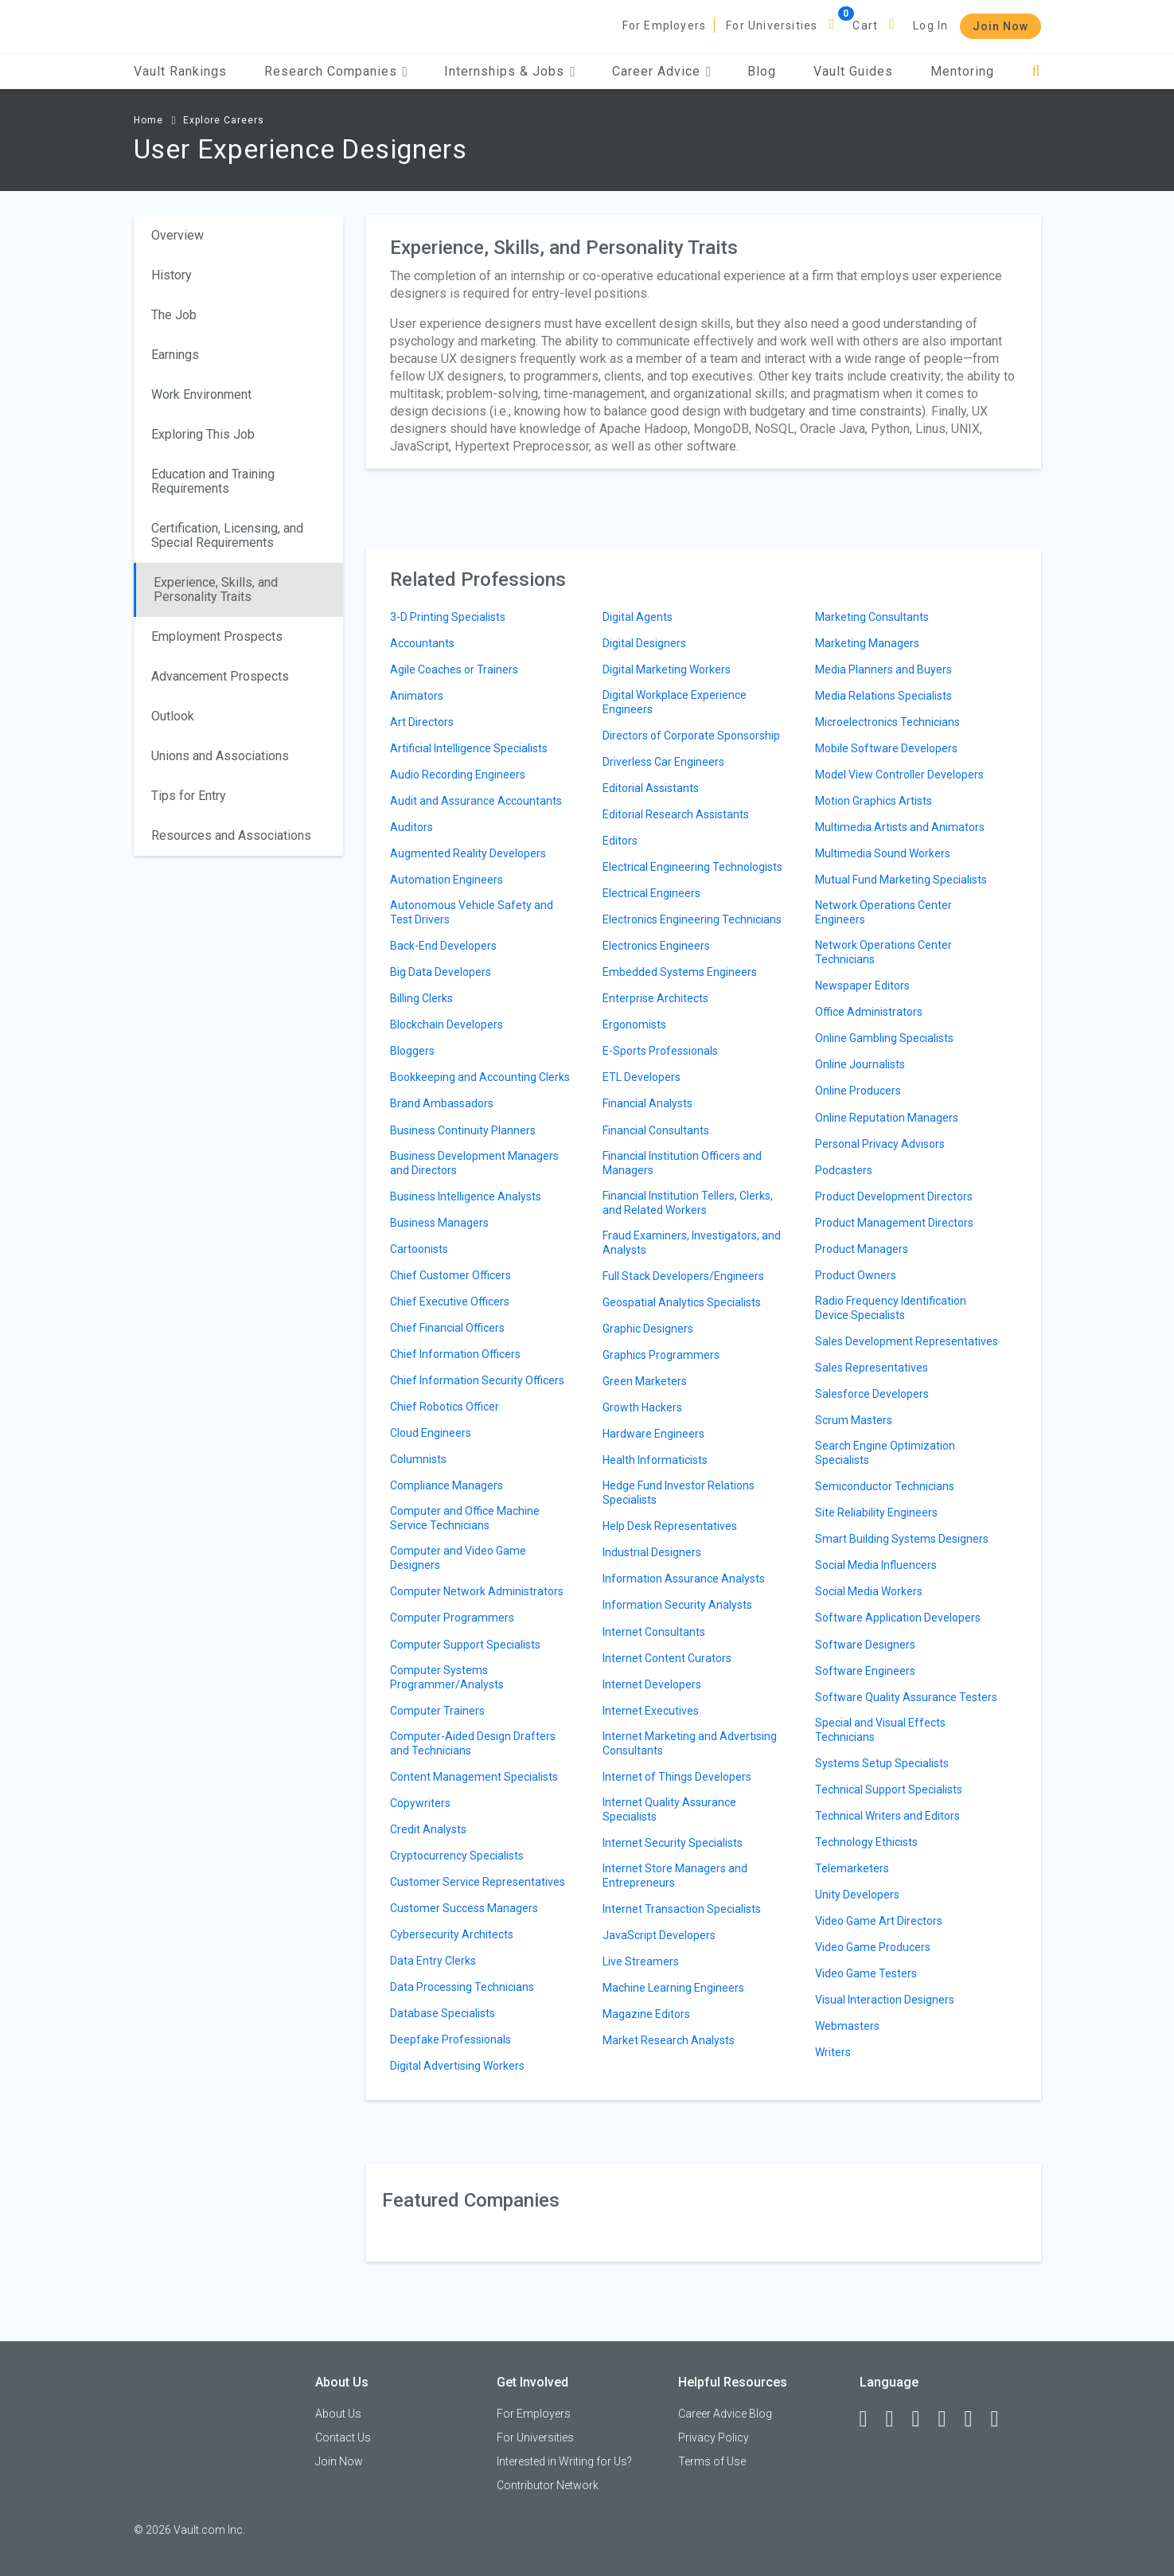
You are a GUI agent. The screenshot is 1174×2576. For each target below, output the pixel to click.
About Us (338, 2413)
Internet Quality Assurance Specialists (669, 1809)
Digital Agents (638, 617)
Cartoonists (419, 1249)
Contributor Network (548, 2485)
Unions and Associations (220, 755)
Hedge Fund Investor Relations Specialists (679, 1492)
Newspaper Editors (862, 985)
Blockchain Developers (446, 1024)
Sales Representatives (871, 1367)
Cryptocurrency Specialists (457, 1855)
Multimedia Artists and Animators (900, 827)
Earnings (175, 354)
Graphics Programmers (661, 1354)
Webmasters (847, 2026)
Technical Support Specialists (888, 1789)
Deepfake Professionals (450, 2039)
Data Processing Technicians (462, 1987)
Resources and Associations (231, 835)
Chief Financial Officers (447, 1327)
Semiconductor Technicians (884, 1486)
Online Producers (858, 1090)
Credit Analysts (428, 1829)
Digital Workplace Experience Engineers (675, 702)
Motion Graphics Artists (873, 800)
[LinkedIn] (897, 2419)
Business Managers (439, 1222)
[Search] (1036, 71)
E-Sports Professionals (660, 1050)
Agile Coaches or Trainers (454, 669)
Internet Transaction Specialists (682, 1909)
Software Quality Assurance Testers (906, 1697)
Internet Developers (652, 1684)
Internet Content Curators (667, 1658)
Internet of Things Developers (677, 1776)
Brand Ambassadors (441, 1103)
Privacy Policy (713, 2437)
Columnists (418, 1459)
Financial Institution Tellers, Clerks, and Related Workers (688, 1202)
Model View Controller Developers (899, 774)
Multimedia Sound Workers (882, 853)
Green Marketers (645, 1381)
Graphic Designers (648, 1328)
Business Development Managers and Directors (474, 1163)
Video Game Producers (872, 1947)
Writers (833, 2052)
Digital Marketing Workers (667, 669)
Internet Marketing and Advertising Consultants (690, 1743)
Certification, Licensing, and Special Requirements (227, 535)
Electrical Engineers (651, 893)
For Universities (771, 25)
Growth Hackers (642, 1407)
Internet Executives (651, 1710)
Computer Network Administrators (477, 1591)
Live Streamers (641, 1961)
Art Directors (422, 722)
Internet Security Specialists (673, 1842)
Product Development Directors (894, 1196)
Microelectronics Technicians (887, 722)
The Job (174, 314)
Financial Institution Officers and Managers (682, 1163)
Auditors (411, 827)
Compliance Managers (446, 1485)
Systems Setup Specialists (882, 1763)
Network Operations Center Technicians (883, 952)
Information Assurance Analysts (684, 1578)
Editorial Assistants (651, 788)
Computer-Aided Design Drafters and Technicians (473, 1743)
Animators (416, 695)
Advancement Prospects (220, 676)
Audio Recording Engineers (457, 774)
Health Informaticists (655, 1460)
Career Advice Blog (725, 2413)
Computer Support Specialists (465, 1644)
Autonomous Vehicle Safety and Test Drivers (471, 912)
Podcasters (843, 1170)
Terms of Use (712, 2461)
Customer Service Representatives (477, 1881)
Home (148, 120)
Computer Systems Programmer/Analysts (447, 1677)
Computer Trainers (437, 1710)
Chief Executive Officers (449, 1301)
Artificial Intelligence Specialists (469, 748)
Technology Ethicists (866, 1842)
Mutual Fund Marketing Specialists (901, 879)
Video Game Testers (866, 1973)
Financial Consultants (656, 1130)
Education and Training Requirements (213, 481)
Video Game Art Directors (878, 1920)
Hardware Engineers (653, 1433)
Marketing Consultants (872, 617)
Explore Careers (223, 120)
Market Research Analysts (669, 2040)
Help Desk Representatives (670, 1526)
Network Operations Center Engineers (883, 912)
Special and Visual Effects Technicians (880, 1729)
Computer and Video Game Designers (458, 1557)
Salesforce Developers (872, 1394)
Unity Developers (857, 1894)
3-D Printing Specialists (447, 617)
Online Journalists (860, 1064)
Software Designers (865, 1644)
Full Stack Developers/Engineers (683, 1276)
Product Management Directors (894, 1222)
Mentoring (962, 71)
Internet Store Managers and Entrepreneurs (675, 1875)
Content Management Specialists (474, 1776)
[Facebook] (871, 2419)
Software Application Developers (898, 1617)
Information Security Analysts (677, 1604)
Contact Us (343, 2437)
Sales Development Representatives (906, 1341)
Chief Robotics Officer (444, 1406)
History (171, 275)
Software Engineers (865, 1671)
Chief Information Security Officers (477, 1380)
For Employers (664, 25)
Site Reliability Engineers (876, 1512)
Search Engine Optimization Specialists (885, 1452)
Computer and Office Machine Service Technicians (465, 1518)
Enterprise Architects (655, 998)
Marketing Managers (867, 643)
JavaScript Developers (659, 1935)
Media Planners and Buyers (883, 669)
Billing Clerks (421, 998)
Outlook (172, 716)
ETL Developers (642, 1077)
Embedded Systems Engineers (680, 972)
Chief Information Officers (455, 1354)
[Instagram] (949, 2419)
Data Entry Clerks (433, 1960)
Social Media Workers (868, 1591)
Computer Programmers (452, 1617)
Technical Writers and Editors (887, 1815)
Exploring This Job (203, 434)
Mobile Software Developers (886, 748)
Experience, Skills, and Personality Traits (216, 589)
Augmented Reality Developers (468, 853)
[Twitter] (923, 2419)
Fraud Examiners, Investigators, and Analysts (692, 1242)
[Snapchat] (1002, 2419)
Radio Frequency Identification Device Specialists (890, 1307)
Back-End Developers (443, 945)
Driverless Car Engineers (663, 761)
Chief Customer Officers (450, 1275)
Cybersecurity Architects (451, 1934)
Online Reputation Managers (886, 1117)
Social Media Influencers (876, 1565)
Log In (930, 25)
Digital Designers (644, 643)
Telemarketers (852, 1868)
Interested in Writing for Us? (564, 2461)
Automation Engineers (446, 879)
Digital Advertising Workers (457, 2065)
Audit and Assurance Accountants (476, 800)
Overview (177, 235)
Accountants (422, 643)
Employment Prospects (217, 636)
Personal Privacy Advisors (880, 1144)
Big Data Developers (440, 972)
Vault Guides (853, 71)
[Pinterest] (976, 2419)
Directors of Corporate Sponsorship (691, 735)
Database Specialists (442, 2013)
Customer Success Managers (464, 1908)
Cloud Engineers (430, 1433)
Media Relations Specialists (883, 695)
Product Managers (861, 1249)
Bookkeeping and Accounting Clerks (480, 1077)
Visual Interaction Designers (884, 1999)
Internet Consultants (654, 1632)
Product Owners (855, 1275)
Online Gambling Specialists (884, 1038)
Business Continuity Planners (463, 1130)
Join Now (1000, 26)
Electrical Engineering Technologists (692, 867)
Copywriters (420, 1803)
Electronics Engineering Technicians (692, 919)
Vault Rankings (180, 71)
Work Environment (201, 394)
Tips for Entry (188, 795)
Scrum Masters (853, 1420)
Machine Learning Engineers (673, 1987)
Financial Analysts (647, 1103)
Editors (620, 840)
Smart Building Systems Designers (902, 1538)
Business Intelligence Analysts (465, 1196)
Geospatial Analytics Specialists (682, 1302)
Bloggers (412, 1050)
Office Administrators (868, 1011)
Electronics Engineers (656, 945)
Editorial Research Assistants (676, 814)
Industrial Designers (652, 1552)
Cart (865, 25)
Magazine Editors (646, 2014)
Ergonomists (634, 1024)
